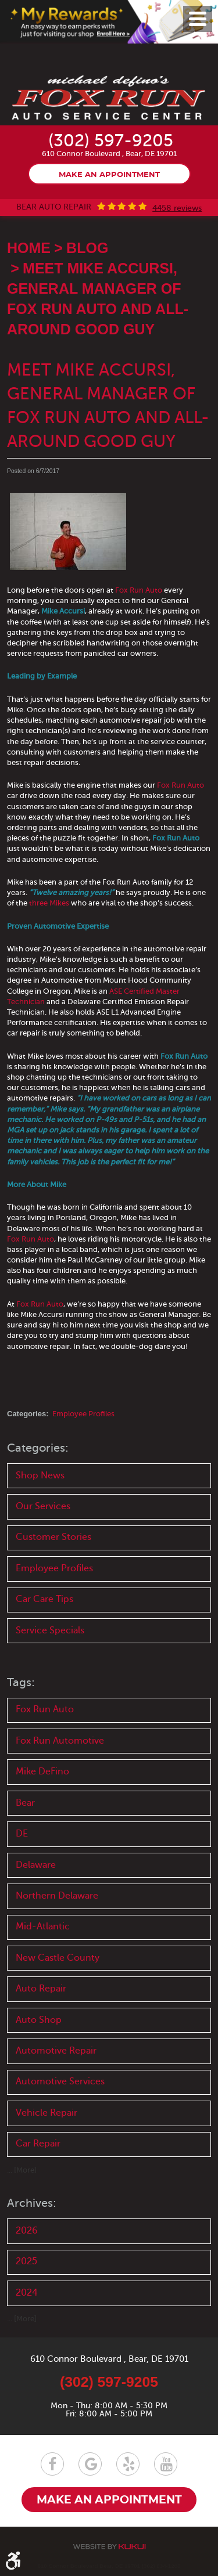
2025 (26, 2261)
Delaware (36, 1865)
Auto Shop (39, 2020)
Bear (25, 1803)
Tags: (21, 1682)
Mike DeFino (42, 1771)
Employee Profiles (83, 1413)
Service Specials (50, 1630)
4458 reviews (177, 208)
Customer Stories (53, 1537)
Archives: (31, 2203)
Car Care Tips (44, 1599)
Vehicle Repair (46, 2113)
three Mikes (49, 903)
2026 (27, 2230)
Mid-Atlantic (43, 1926)
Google (90, 2464)
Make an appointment (109, 175)
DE (22, 1833)
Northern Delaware (57, 1895)
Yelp (128, 2464)
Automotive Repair (56, 2050)
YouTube (165, 2464)
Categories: (38, 1448)
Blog (87, 248)
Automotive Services (60, 2081)
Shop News (40, 1475)
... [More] (22, 2170)
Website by (109, 2546)
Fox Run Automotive (60, 1741)
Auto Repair (41, 1988)
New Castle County (57, 1958)
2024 (27, 2293)
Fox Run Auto (138, 590)
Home (29, 248)
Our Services (43, 1506)
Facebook (52, 2464)
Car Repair (38, 2143)
